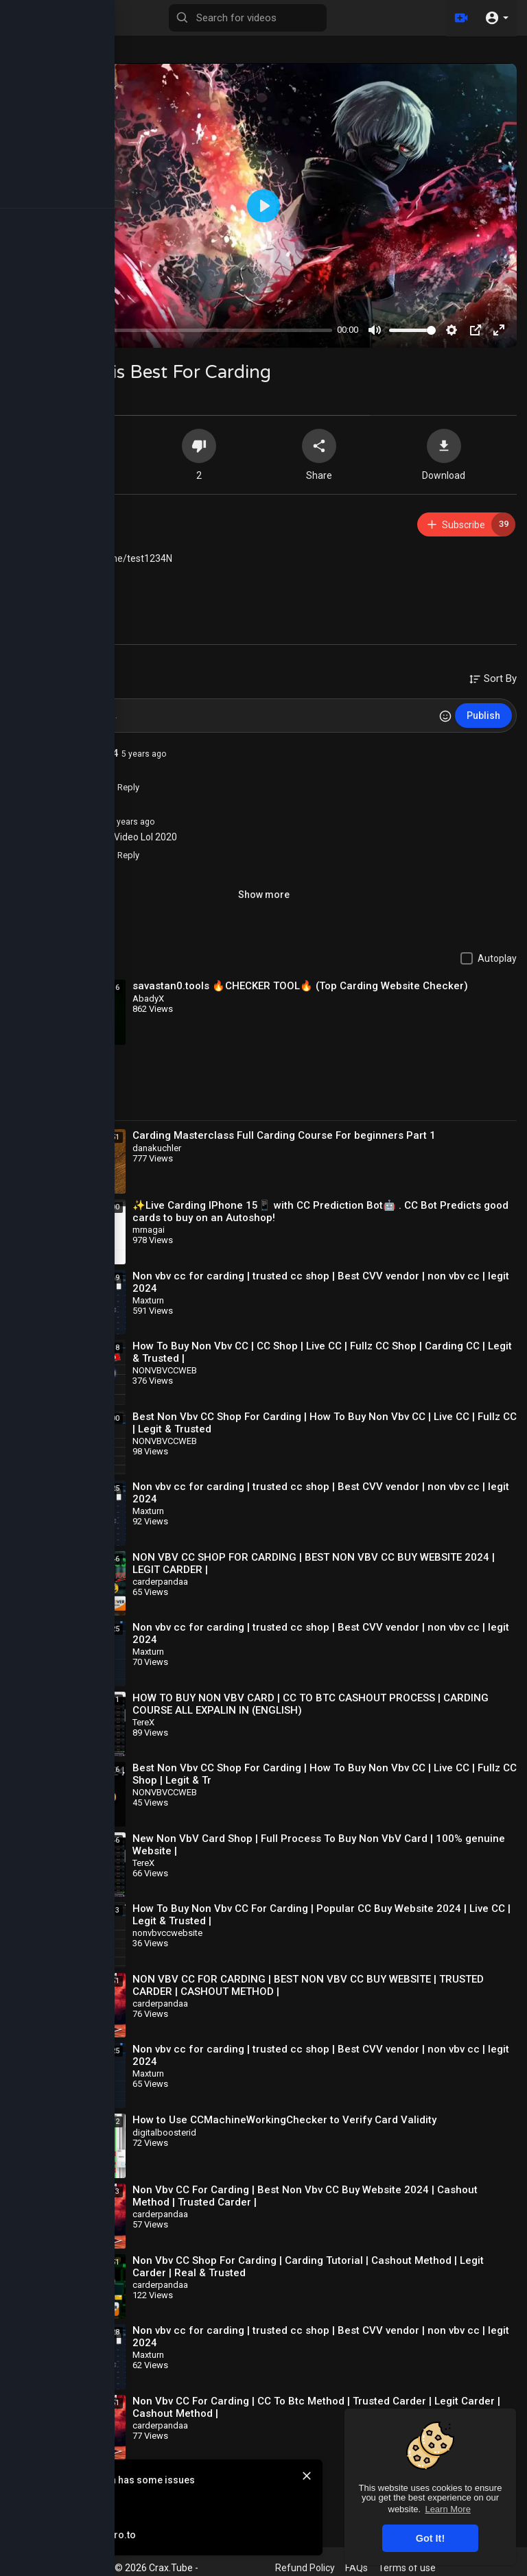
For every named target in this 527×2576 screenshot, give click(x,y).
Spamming (93, 576)
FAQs (356, 2567)
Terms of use (407, 2567)
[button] (496, 18)
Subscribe (470, 524)
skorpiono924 (85, 753)
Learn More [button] (447, 2509)
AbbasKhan (79, 821)
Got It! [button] (430, 2538)
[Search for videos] (248, 18)
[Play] (28, 330)
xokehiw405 (80, 517)
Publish (483, 715)
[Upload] (460, 18)
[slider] (187, 330)
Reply (121, 787)
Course (86, 592)
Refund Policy (305, 2567)
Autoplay (497, 958)
